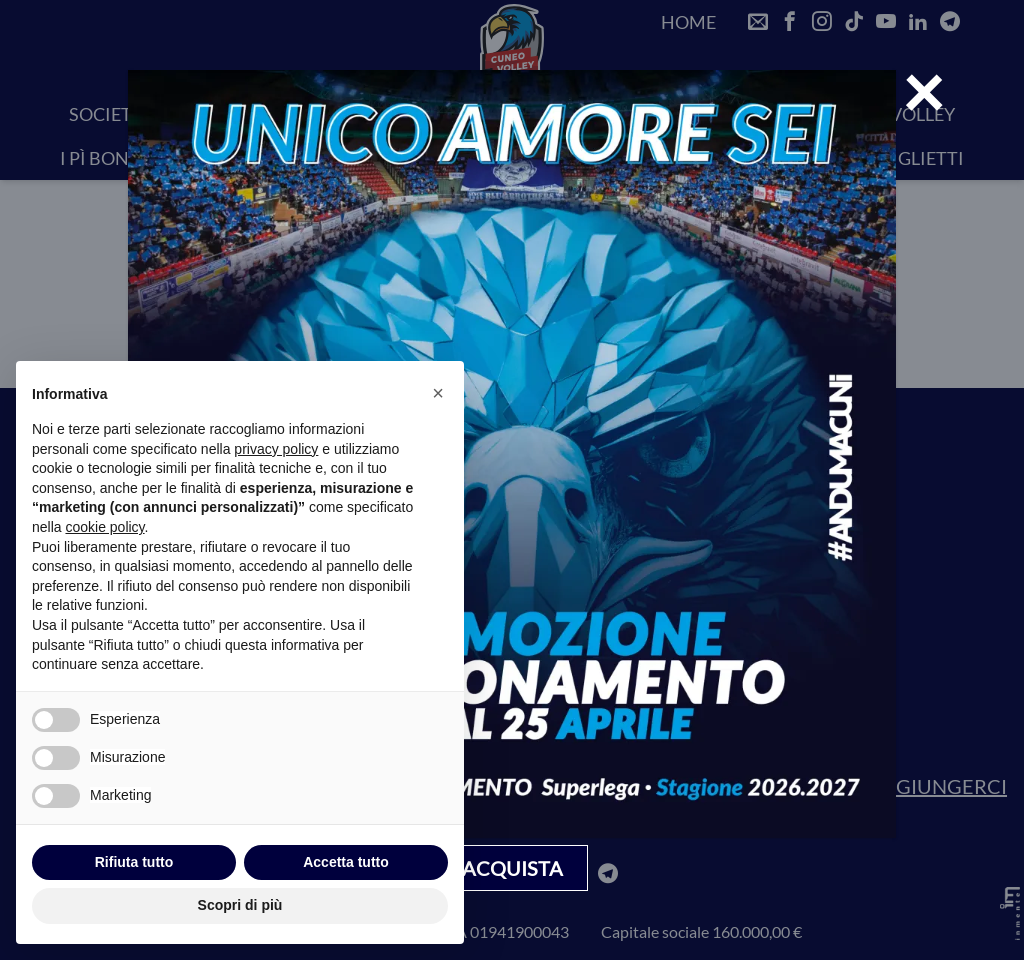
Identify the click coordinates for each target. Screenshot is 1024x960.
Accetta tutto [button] (346, 862)
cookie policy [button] (104, 527)
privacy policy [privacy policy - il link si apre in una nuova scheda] (276, 449)
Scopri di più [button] (240, 905)
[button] (438, 393)
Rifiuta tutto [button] (134, 862)
